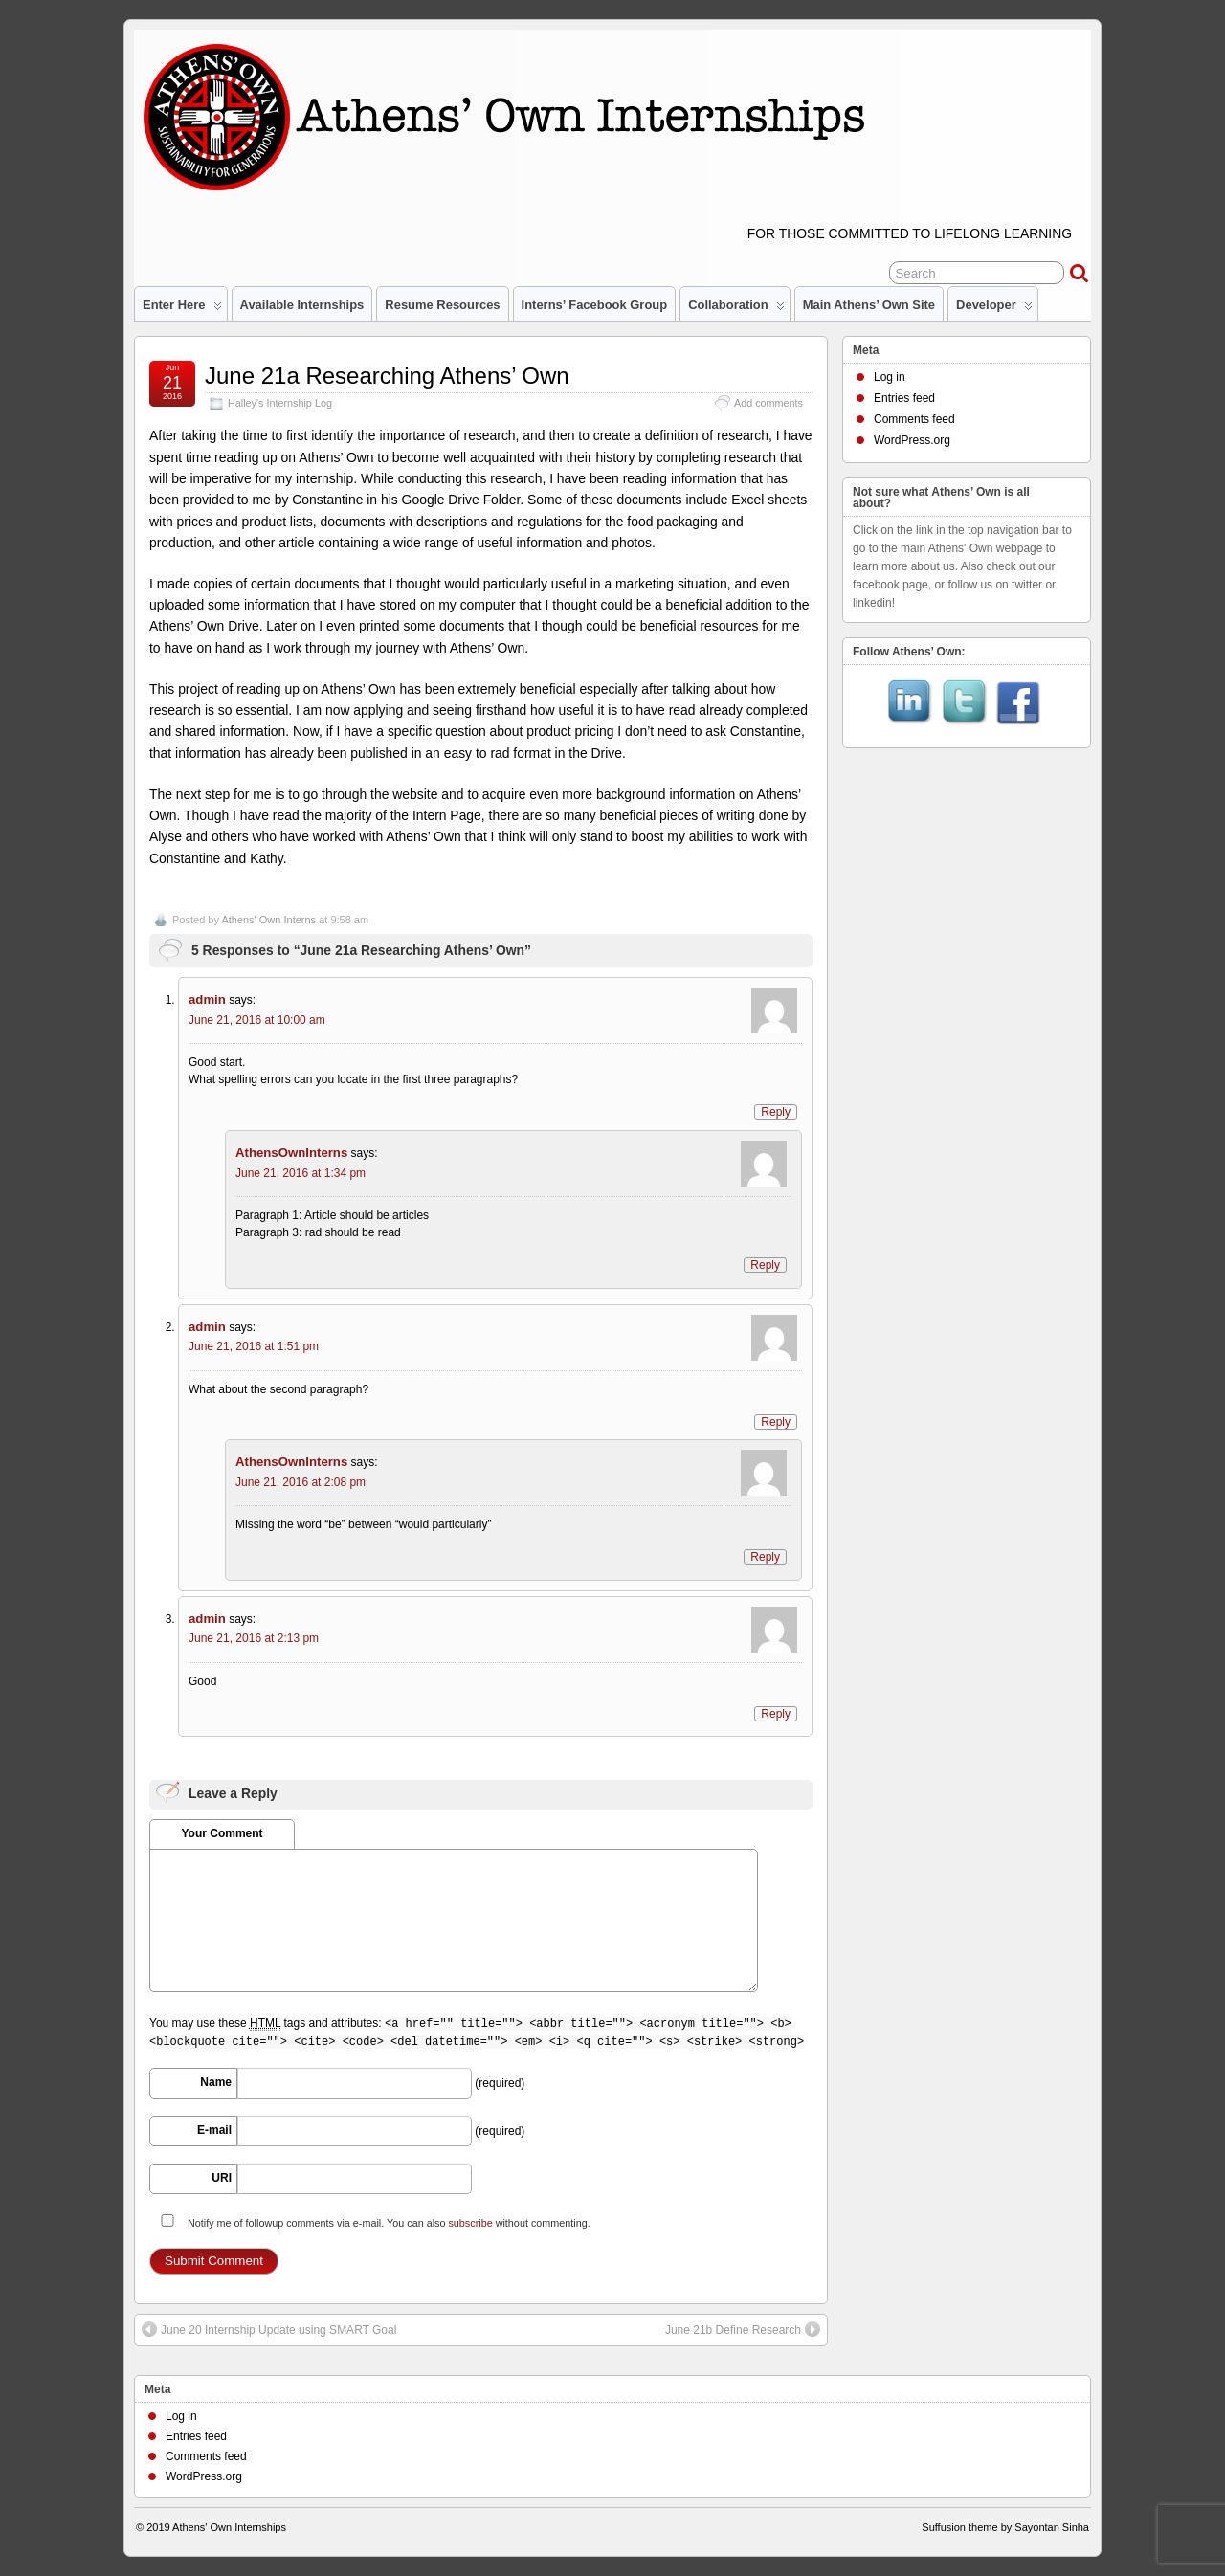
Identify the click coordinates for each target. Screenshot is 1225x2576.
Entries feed (904, 398)
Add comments (768, 403)
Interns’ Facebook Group (595, 305)
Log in (889, 377)
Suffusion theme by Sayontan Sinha (1005, 2527)
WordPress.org (912, 440)
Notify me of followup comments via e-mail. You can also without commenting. (371, 2221)
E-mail (214, 2130)
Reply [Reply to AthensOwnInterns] (765, 1265)
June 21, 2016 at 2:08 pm (300, 1482)
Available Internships (302, 305)
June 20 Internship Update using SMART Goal (269, 2329)
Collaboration (736, 309)
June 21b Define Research (742, 2329)
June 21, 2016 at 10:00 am (257, 1020)
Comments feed (914, 419)
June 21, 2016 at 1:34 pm (300, 1173)
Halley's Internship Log (280, 403)
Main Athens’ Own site (869, 305)
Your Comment (221, 1833)
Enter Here (182, 309)
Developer (994, 309)
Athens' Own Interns (268, 919)
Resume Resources (442, 305)
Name (216, 2082)
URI (222, 2178)
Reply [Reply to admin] (776, 1112)
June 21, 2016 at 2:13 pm (254, 1638)
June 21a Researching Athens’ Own (387, 376)
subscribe (470, 2223)
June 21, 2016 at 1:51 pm (254, 1346)
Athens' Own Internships (229, 2527)
